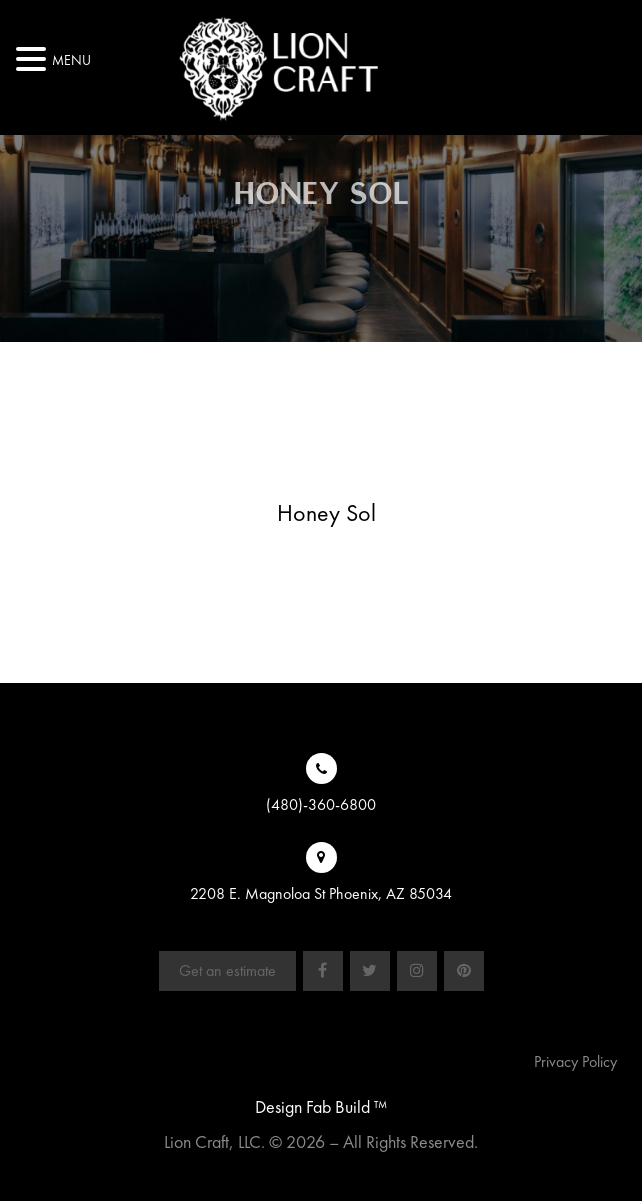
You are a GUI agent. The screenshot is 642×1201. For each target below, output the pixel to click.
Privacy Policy (575, 1061)
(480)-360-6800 (321, 804)
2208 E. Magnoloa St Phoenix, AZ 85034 (321, 893)
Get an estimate (227, 970)
